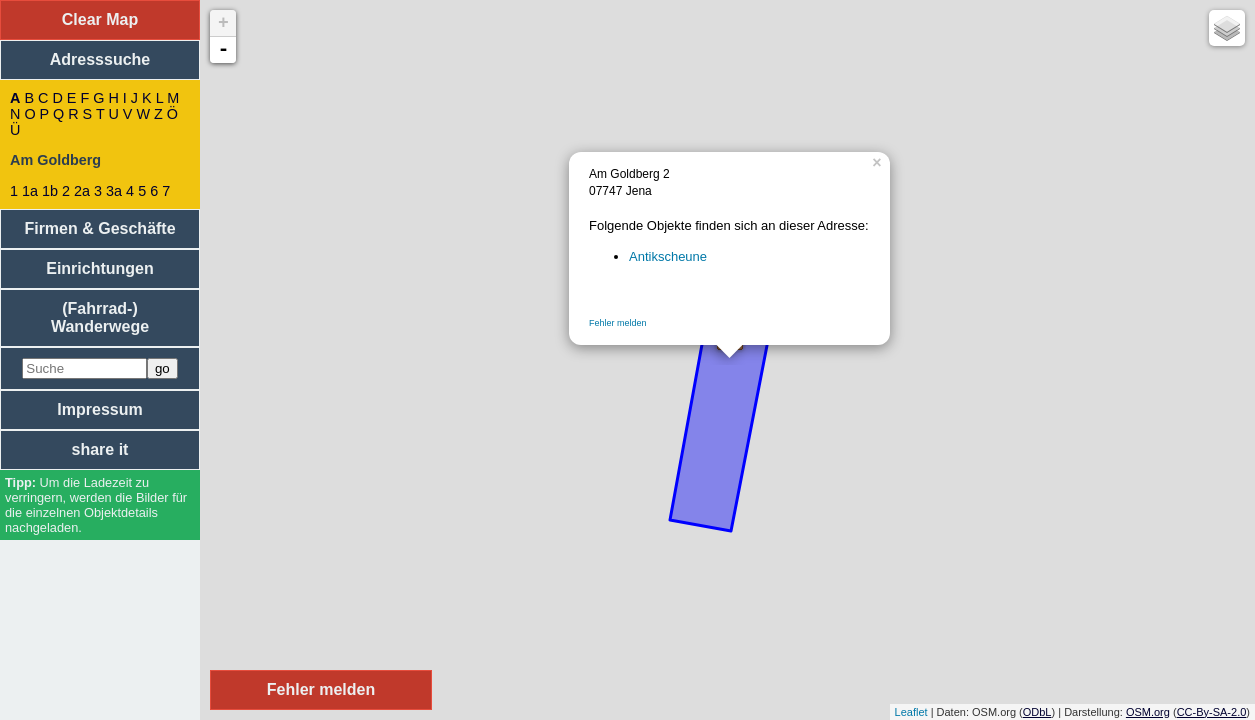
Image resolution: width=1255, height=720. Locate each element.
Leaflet (911, 712)
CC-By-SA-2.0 (1212, 712)
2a (82, 191)
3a (114, 191)
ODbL (1037, 712)
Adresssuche (100, 59)
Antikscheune (668, 256)
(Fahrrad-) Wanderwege (100, 317)
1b (50, 191)
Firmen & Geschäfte (99, 228)
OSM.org (1148, 712)
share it (100, 449)
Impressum (99, 409)
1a (30, 191)
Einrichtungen (100, 268)
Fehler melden (618, 323)
